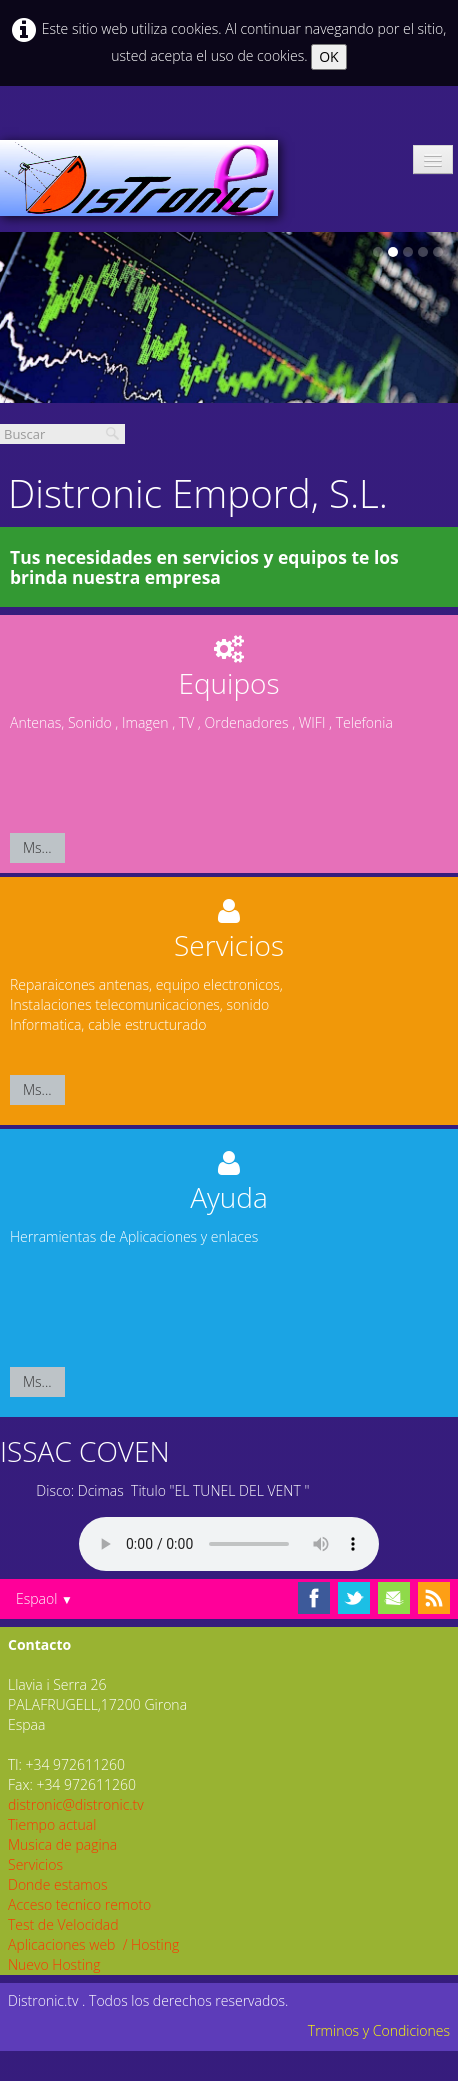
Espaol (44, 1598)
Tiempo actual (52, 1824)
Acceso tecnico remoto (79, 1904)
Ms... (37, 847)
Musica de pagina (62, 1844)
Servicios (35, 1864)
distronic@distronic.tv (76, 1804)
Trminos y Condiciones (379, 2030)
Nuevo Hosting (54, 1964)
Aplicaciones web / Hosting (93, 1944)
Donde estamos (57, 1884)
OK (328, 56)
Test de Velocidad (63, 1924)
